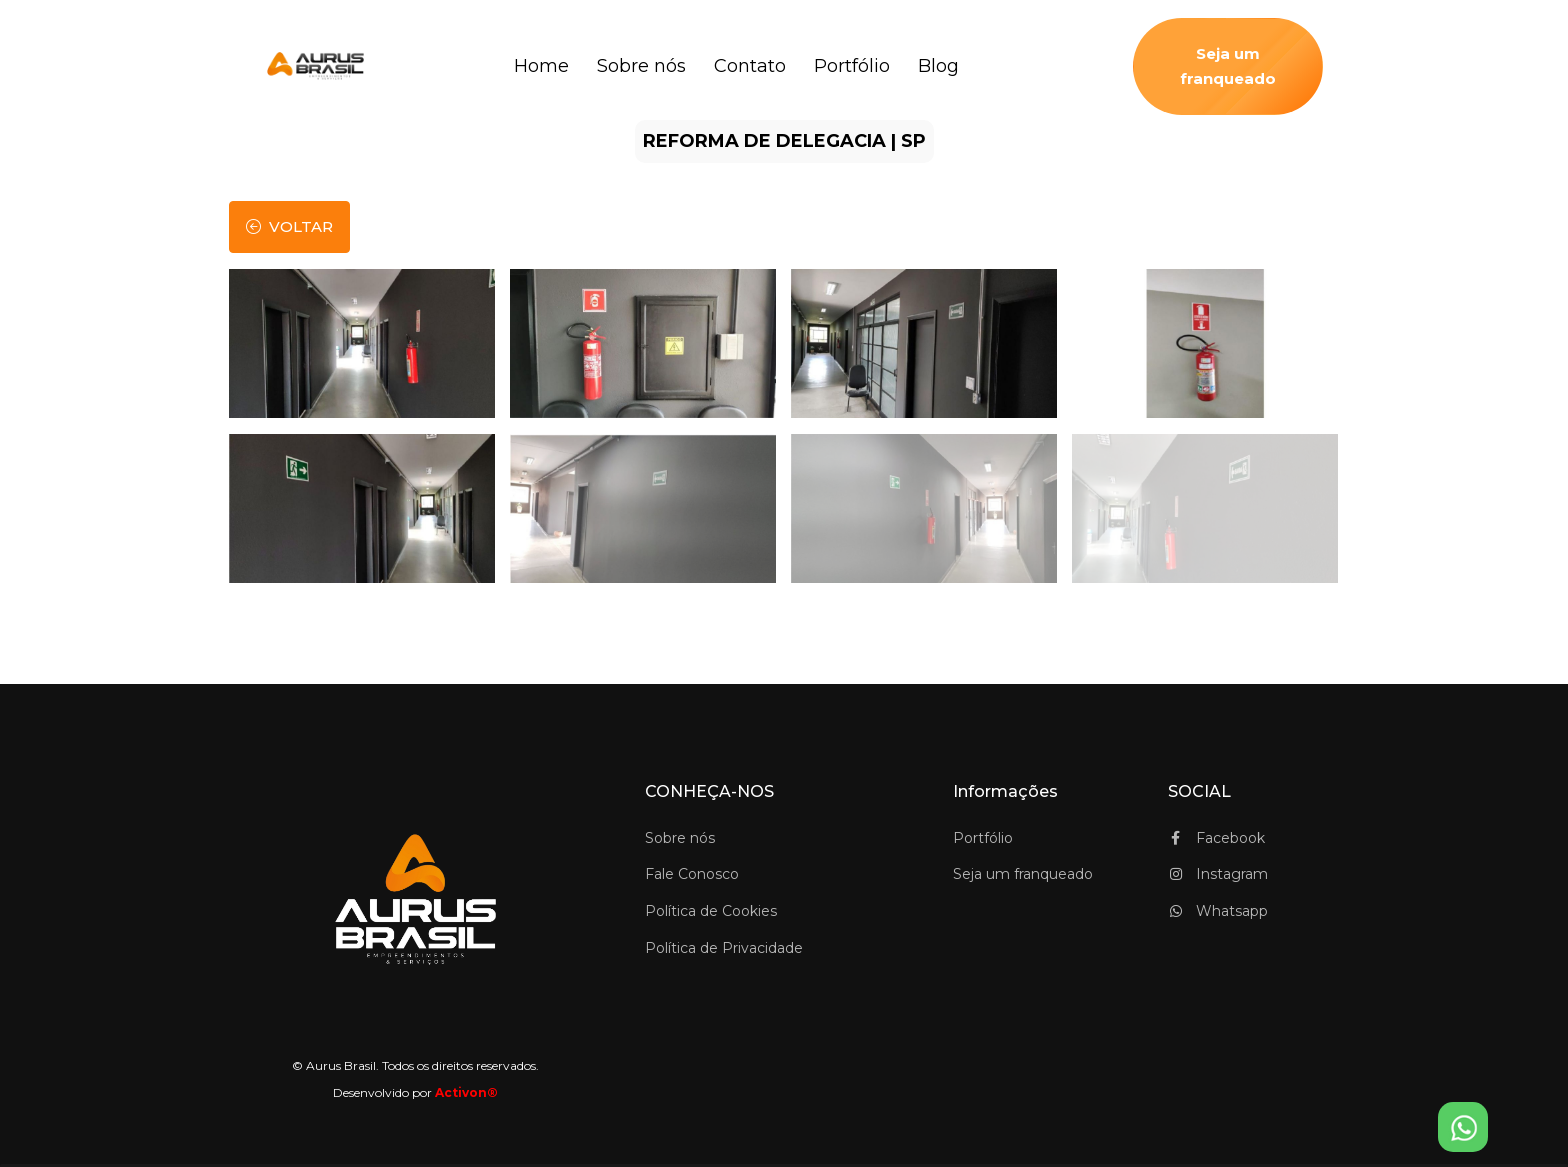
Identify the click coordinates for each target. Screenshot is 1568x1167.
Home (541, 66)
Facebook (1216, 838)
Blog (938, 66)
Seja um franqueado (1228, 66)
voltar (289, 226)
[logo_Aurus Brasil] (320, 66)
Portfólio (852, 66)
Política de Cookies (711, 911)
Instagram (1218, 874)
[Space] (415, 899)
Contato (750, 66)
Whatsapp (1218, 911)
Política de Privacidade (724, 948)
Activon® (466, 1092)
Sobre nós (641, 66)
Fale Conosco (692, 874)
